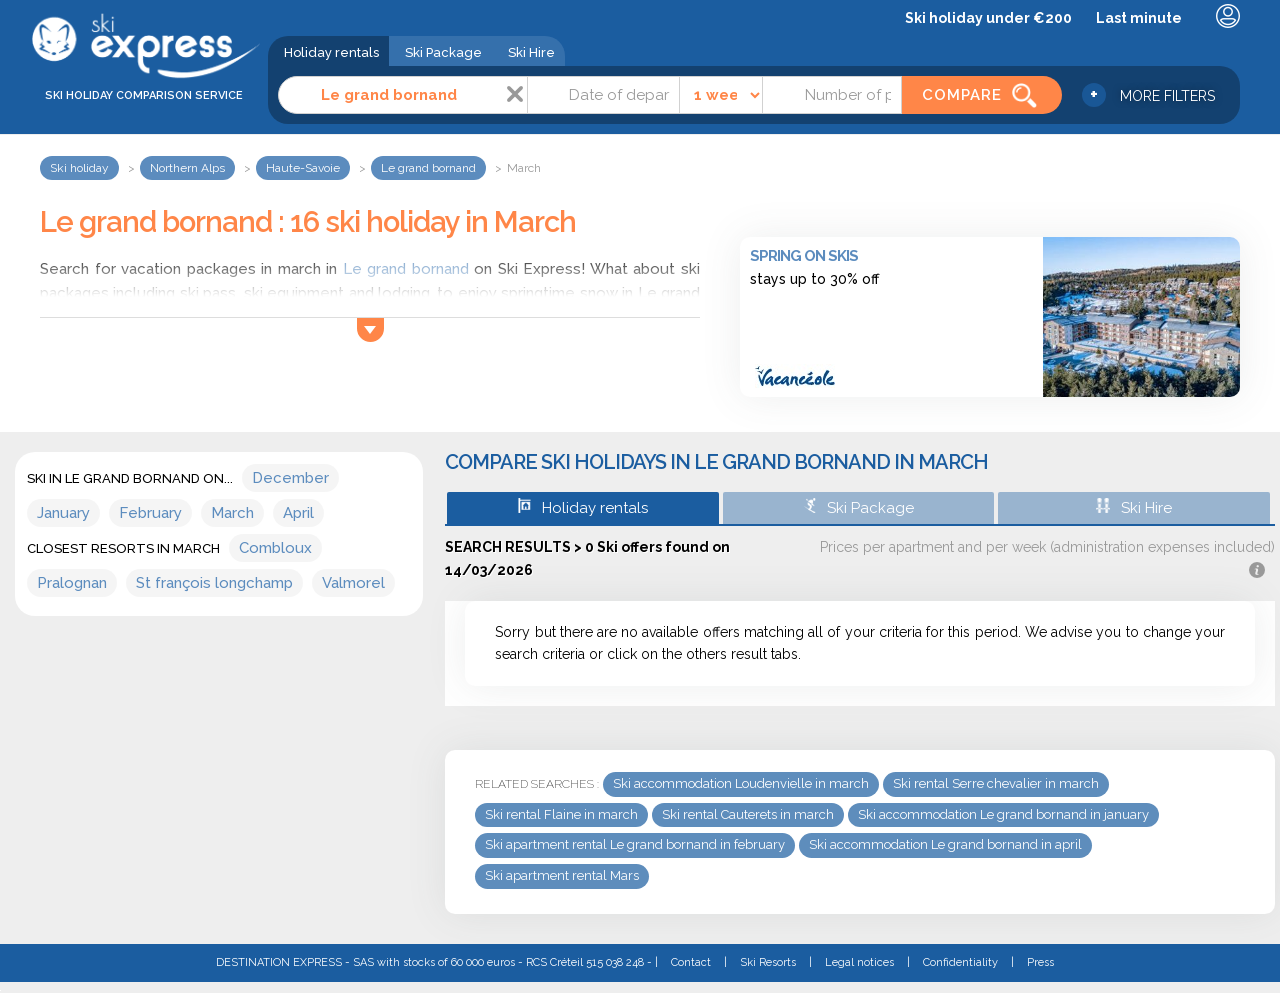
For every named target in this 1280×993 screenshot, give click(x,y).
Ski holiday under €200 (988, 18)
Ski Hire (531, 52)
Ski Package (443, 52)
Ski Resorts (768, 962)
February (150, 513)
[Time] (721, 95)
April (298, 513)
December (290, 478)
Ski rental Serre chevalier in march (996, 783)
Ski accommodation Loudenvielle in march (741, 783)
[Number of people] (832, 95)
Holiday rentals (331, 52)
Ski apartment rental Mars (562, 875)
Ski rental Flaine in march (561, 814)
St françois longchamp (214, 583)
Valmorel (353, 583)
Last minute (1139, 18)
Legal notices (859, 962)
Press (1040, 962)
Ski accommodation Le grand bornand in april (945, 844)
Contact (691, 962)
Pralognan (72, 583)
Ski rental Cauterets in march (748, 814)
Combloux (275, 548)
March (232, 513)
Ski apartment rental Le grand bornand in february (635, 844)
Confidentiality (960, 962)
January (63, 513)
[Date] (603, 95)
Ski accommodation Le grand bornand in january (1003, 814)
